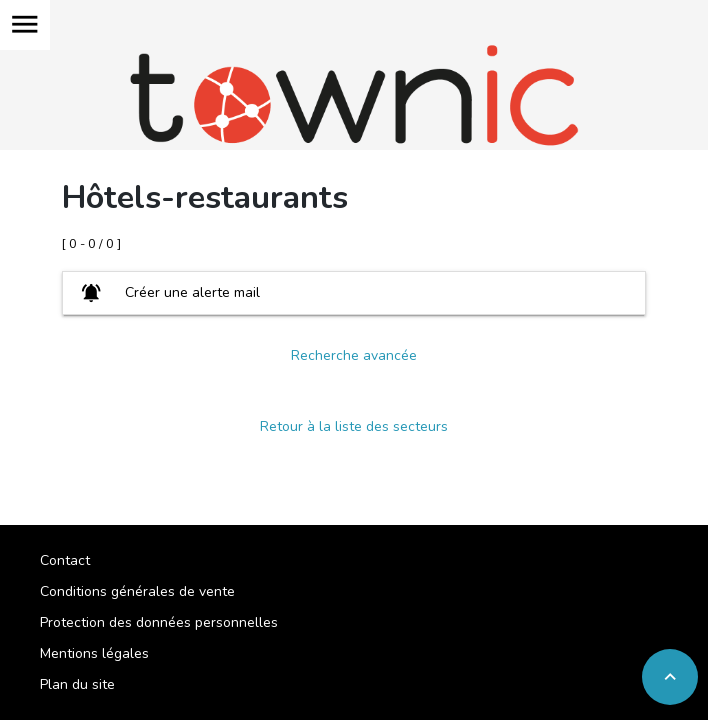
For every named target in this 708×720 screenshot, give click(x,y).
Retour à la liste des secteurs (354, 426)
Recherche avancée (354, 355)
